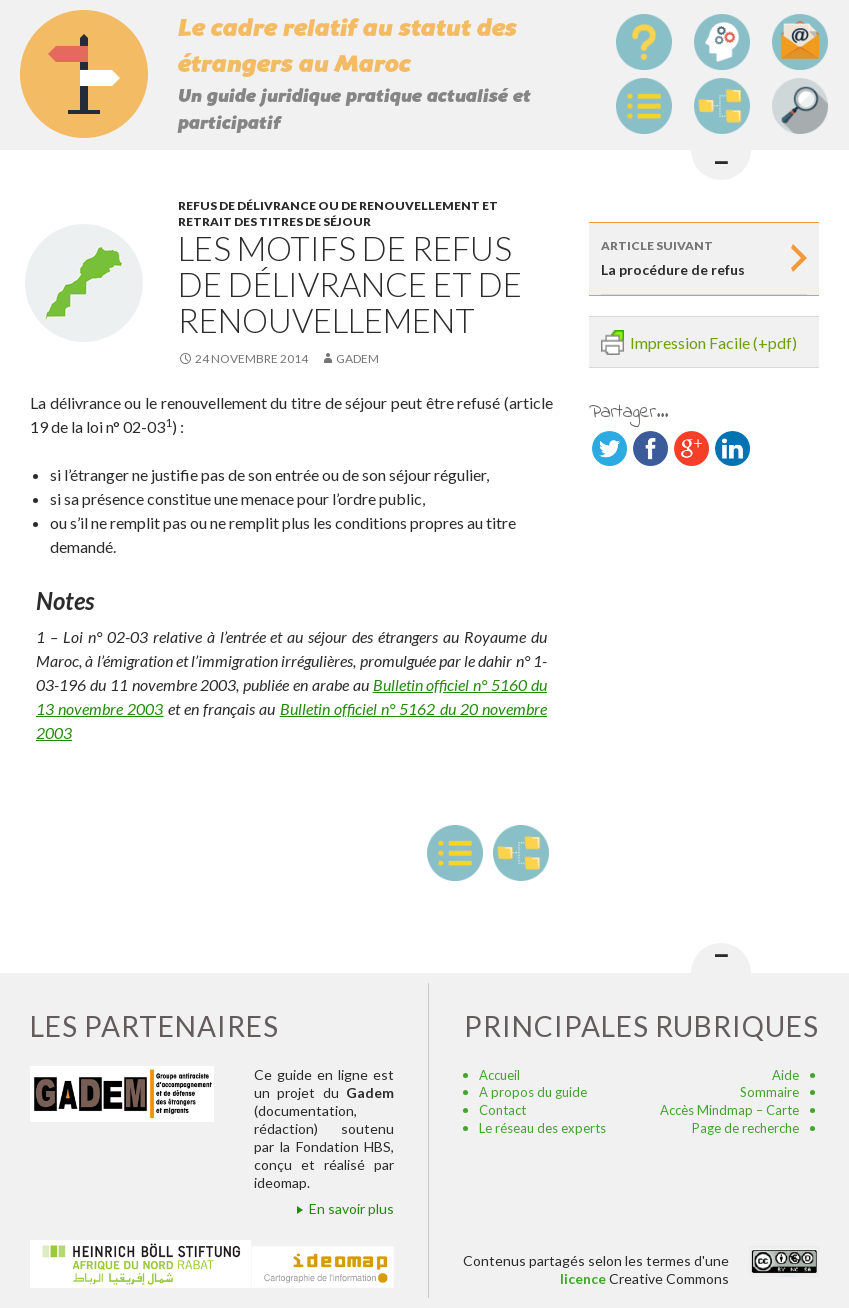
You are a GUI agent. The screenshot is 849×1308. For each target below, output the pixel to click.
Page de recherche (745, 1128)
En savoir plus (351, 1208)
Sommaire (769, 1092)
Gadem (357, 358)
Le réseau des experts (542, 1128)
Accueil (499, 1075)
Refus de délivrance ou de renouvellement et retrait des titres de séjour (338, 213)
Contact (502, 1110)
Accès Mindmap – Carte (729, 1110)
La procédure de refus (692, 256)
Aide (785, 1075)
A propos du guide (533, 1092)
